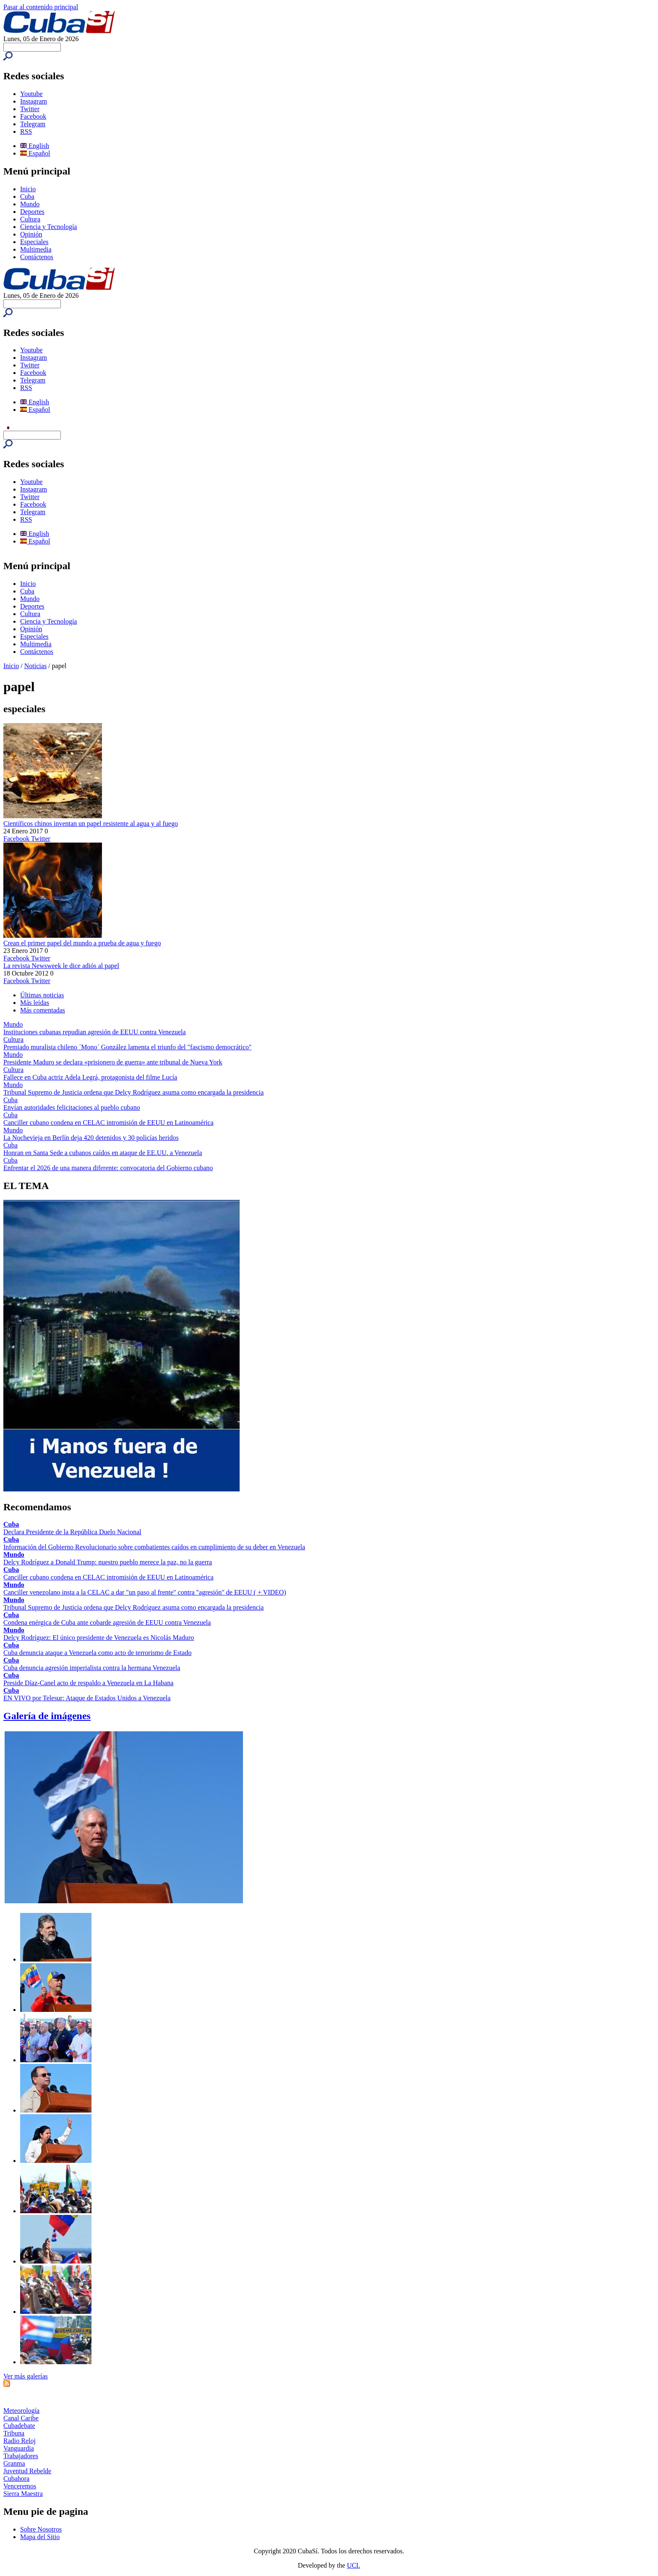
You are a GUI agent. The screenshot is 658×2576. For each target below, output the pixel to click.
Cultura (30, 219)
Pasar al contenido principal (40, 6)
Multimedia (36, 249)
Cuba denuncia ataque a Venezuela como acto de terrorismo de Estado (97, 1652)
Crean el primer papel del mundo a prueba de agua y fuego (82, 943)
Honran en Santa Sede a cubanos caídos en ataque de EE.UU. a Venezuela (102, 1152)
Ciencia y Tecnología (48, 226)
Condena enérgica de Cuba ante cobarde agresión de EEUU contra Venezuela (107, 1622)
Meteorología (21, 2410)
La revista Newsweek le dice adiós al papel (61, 965)
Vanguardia (18, 2448)
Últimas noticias (42, 995)
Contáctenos (36, 256)
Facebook (33, 116)
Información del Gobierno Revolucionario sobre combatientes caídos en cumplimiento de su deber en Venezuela (154, 1547)
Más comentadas (42, 1010)
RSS (26, 131)
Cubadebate (19, 2425)
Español (35, 153)
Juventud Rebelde (27, 2471)
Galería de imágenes (47, 1715)
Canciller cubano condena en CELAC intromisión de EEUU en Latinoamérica (108, 1122)
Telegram (32, 123)
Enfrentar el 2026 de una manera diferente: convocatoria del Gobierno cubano (108, 1167)
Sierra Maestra (23, 2493)
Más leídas (34, 1002)
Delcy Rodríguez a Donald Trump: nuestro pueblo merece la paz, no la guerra (107, 1562)
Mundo (29, 204)
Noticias (35, 665)
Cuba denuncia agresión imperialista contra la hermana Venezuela (91, 1667)
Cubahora (16, 2478)
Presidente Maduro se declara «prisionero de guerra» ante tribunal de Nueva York (112, 1062)
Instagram (33, 101)
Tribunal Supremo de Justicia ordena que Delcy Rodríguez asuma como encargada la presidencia (133, 1092)
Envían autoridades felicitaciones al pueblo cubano (71, 1107)
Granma (14, 2463)
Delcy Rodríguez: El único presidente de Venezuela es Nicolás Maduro (98, 1637)
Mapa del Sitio (40, 2536)
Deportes (32, 211)
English (34, 145)
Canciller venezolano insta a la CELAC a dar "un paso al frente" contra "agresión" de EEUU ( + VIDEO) (144, 1592)
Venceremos (19, 2486)
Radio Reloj (19, 2440)
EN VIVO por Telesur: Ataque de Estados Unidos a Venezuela (86, 1698)
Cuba (27, 196)
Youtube (31, 93)
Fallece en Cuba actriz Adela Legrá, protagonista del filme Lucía (90, 1077)
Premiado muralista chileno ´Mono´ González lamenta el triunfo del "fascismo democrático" (127, 1047)
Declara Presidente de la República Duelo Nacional (72, 1531)
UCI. (353, 2565)
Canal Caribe (21, 2418)
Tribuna (13, 2433)
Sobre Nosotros (41, 2529)
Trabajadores (20, 2455)
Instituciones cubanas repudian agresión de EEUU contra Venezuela (94, 1032)
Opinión (31, 234)
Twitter (29, 108)
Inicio (28, 189)
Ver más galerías (25, 2376)
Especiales (34, 241)
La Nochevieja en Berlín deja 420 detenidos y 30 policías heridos (91, 1137)
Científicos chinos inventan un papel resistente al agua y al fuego (90, 823)
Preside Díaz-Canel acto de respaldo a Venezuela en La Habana (88, 1682)
